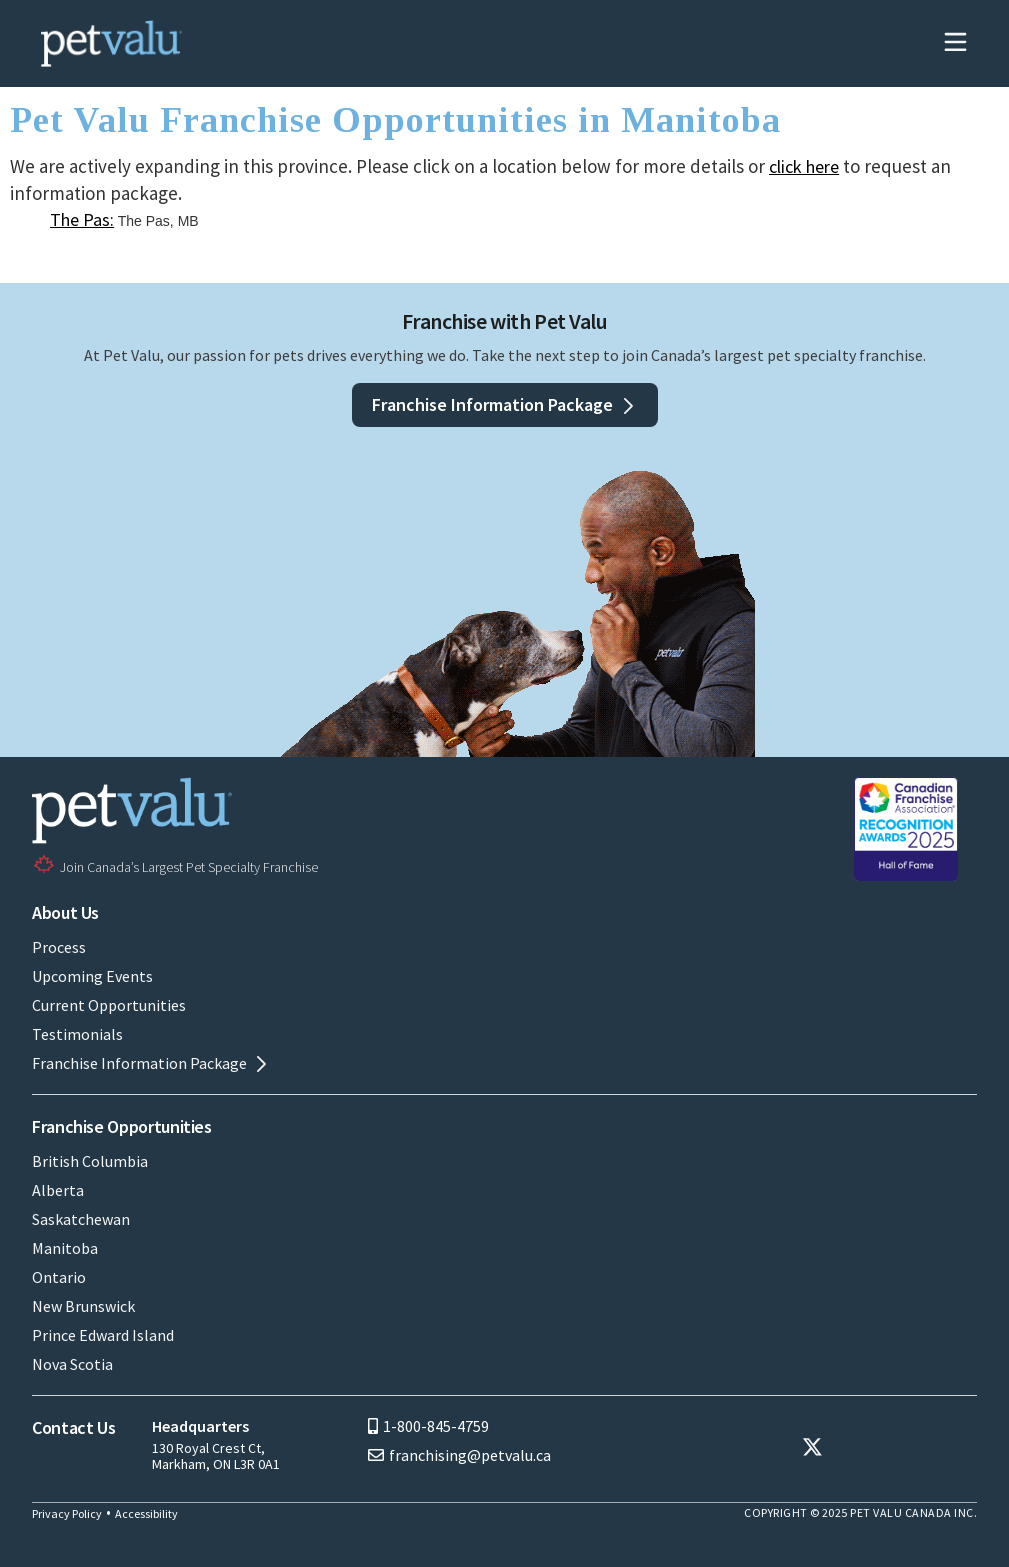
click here (804, 166)
